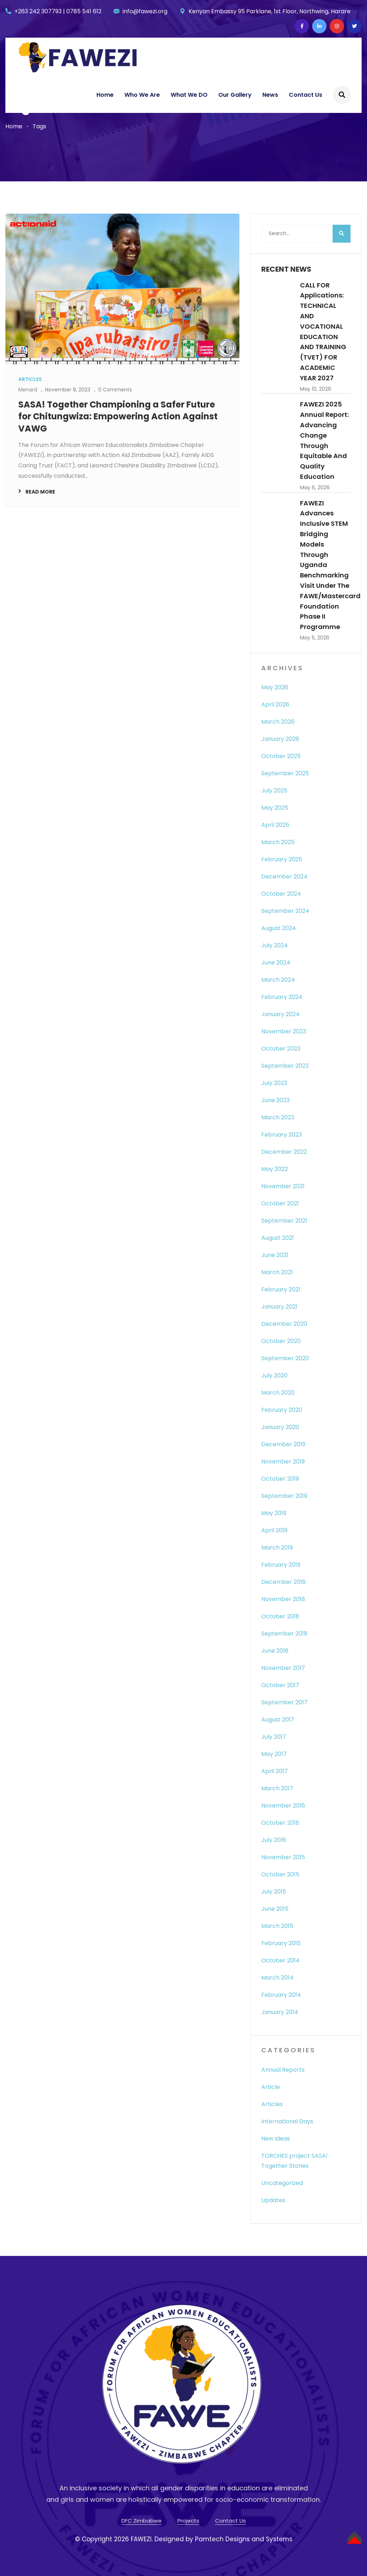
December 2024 (284, 876)
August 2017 (277, 1719)
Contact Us (305, 95)
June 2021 (274, 1255)
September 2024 (285, 911)
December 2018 (283, 1582)
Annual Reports (283, 2070)
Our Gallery (235, 95)
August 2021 (277, 1238)
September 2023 (285, 1066)
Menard (27, 389)
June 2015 (275, 1909)
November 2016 (283, 1805)
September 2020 (285, 1358)
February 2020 (281, 1410)
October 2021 (280, 1203)
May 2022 (274, 1169)
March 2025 (278, 842)
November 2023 (283, 1031)
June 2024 (275, 962)
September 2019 (284, 1496)
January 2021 (279, 1307)
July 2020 (274, 1375)
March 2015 (277, 1926)
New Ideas (275, 2138)
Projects (188, 2520)
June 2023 (275, 1100)
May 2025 (274, 808)
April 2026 (275, 704)
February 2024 (281, 997)
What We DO (189, 95)
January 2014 (279, 2012)
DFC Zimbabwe (141, 2520)
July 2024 (274, 945)
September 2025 (285, 773)
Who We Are (142, 95)
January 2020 (280, 1427)
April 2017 (274, 1771)
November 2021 (283, 1186)
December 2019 (283, 1444)
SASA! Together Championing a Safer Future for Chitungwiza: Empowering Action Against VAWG (118, 416)
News (270, 95)
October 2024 (281, 894)
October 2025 (281, 756)
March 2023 (277, 1117)
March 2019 (277, 1547)
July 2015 (273, 1891)
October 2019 (280, 1479)
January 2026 (280, 739)
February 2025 (281, 859)
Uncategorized (282, 2183)
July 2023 (274, 1083)
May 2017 (274, 1754)
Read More (40, 491)
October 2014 (280, 1960)
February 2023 (281, 1134)
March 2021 (277, 1272)
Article (270, 2087)
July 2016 (273, 1840)
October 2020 (281, 1341)
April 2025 (275, 825)
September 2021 (284, 1220)
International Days (287, 2121)
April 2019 (274, 1530)
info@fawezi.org (145, 11)
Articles (272, 2104)
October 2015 (280, 1874)
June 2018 (275, 1651)
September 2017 (284, 1702)
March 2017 (277, 1788)
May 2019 (273, 1513)
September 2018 (284, 1633)
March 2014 (277, 1977)
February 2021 (280, 1289)
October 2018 (280, 1616)
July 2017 (273, 1737)
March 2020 (278, 1393)
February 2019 (280, 1565)
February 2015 (281, 1943)
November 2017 (283, 1668)
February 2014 (281, 1995)
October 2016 (280, 1823)
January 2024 (280, 1014)
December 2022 (284, 1152)
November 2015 (283, 1857)
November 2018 (283, 1599)
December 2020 (284, 1324)
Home (105, 95)
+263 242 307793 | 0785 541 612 (57, 11)
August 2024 (278, 928)
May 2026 (274, 687)
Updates (273, 2200)
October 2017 (280, 1685)
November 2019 (283, 1461)
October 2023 (280, 1048)
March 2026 (278, 722)
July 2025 (274, 790)
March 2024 (278, 980)
